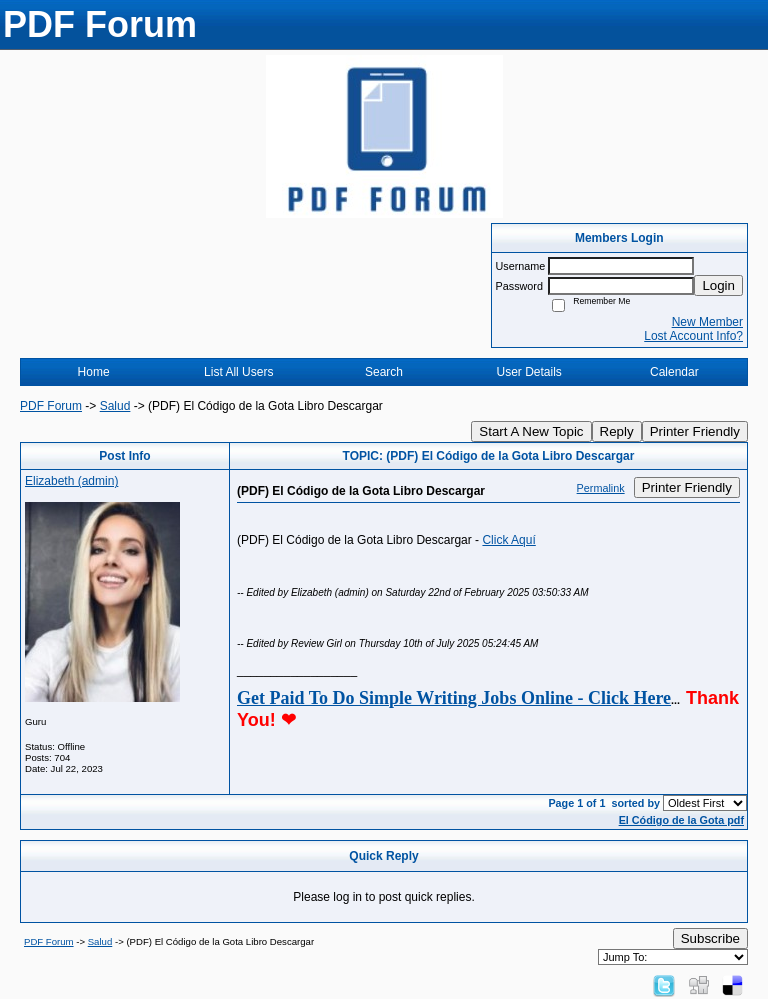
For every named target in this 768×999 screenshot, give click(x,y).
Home (94, 372)
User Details (528, 372)
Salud (115, 406)
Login (718, 285)
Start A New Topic (531, 431)
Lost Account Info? (693, 336)
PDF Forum (51, 406)
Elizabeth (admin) (71, 481)
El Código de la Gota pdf (681, 820)
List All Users (238, 372)
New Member (707, 322)
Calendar (674, 372)
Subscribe (710, 938)
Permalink (601, 488)
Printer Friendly (695, 431)
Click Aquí (508, 540)
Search (384, 372)
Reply (617, 431)
